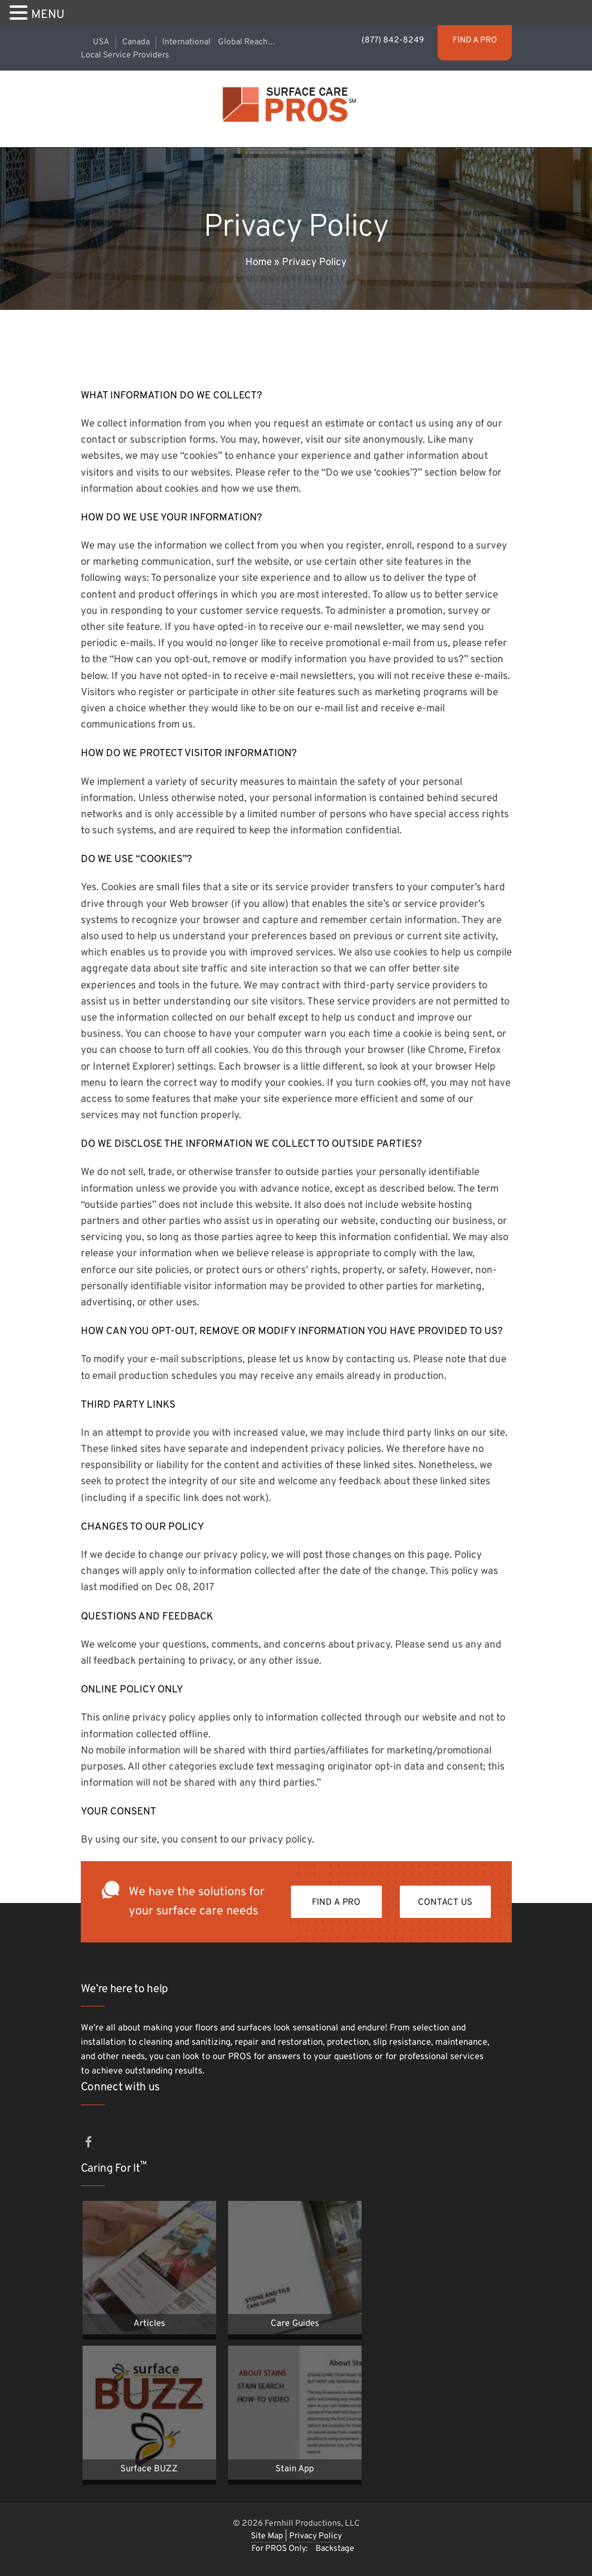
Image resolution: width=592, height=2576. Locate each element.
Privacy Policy (315, 2536)
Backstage (334, 2549)
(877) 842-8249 (394, 40)
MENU (48, 15)
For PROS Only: (279, 2549)
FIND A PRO (475, 40)
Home (258, 262)
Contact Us (445, 1902)
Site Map (268, 2536)
